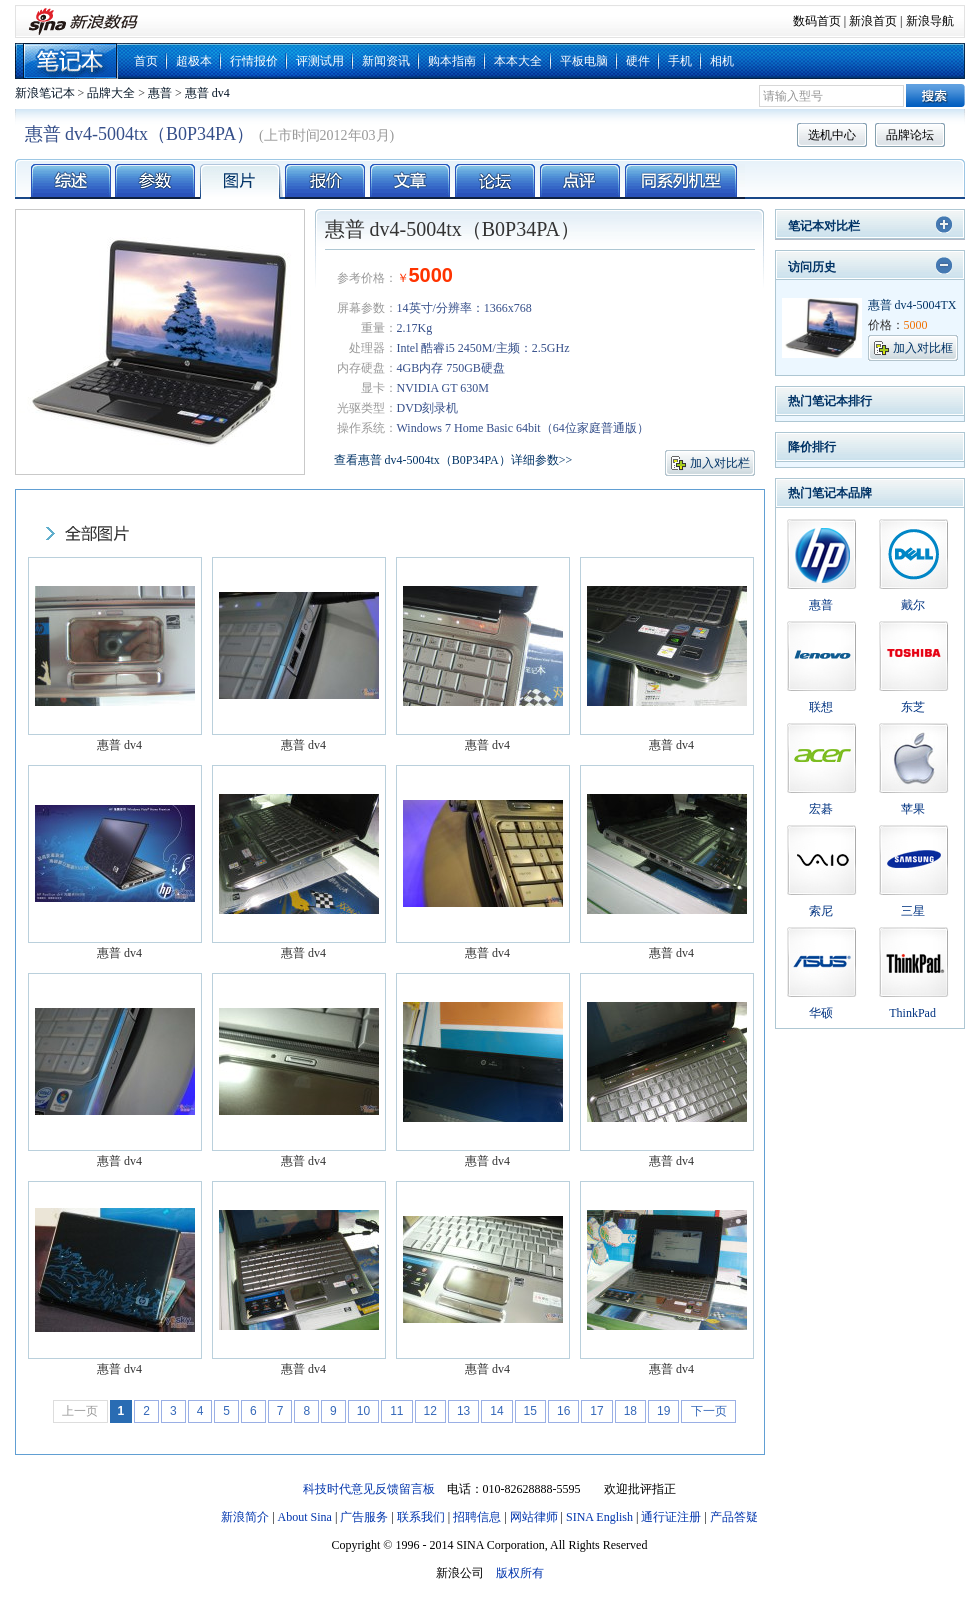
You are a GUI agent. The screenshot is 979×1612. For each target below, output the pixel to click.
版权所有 (520, 1573)
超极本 (194, 61)
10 (363, 1411)
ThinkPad (912, 1013)
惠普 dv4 (207, 93)
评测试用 (320, 61)
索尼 (821, 911)
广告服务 (364, 1517)
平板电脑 (584, 61)
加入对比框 (923, 348)
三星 (913, 911)
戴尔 (913, 605)
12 (430, 1411)
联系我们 (421, 1517)
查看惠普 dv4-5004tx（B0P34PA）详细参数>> (453, 460)
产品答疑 (734, 1517)
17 (596, 1411)
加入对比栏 (720, 463)
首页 (146, 61)
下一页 (709, 1411)
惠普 (160, 93)
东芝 (913, 707)
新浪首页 (873, 21)
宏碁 (821, 809)
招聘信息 (477, 1517)
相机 (722, 61)
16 (563, 1411)
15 (530, 1411)
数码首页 (817, 21)
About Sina (305, 1517)
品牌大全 (111, 93)
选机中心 (832, 135)
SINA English (599, 1517)
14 (496, 1411)
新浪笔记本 (45, 93)
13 (463, 1411)
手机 (680, 61)
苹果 (913, 809)
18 (630, 1411)
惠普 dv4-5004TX (912, 305)
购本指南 (452, 61)
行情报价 (254, 61)
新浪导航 (930, 21)
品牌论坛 (910, 135)
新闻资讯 (386, 61)
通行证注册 (671, 1517)
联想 (821, 707)
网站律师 (534, 1517)
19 (663, 1411)
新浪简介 (245, 1517)
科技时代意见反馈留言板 (369, 1489)
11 (396, 1411)
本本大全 (518, 61)
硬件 (638, 61)
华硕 (821, 1013)
